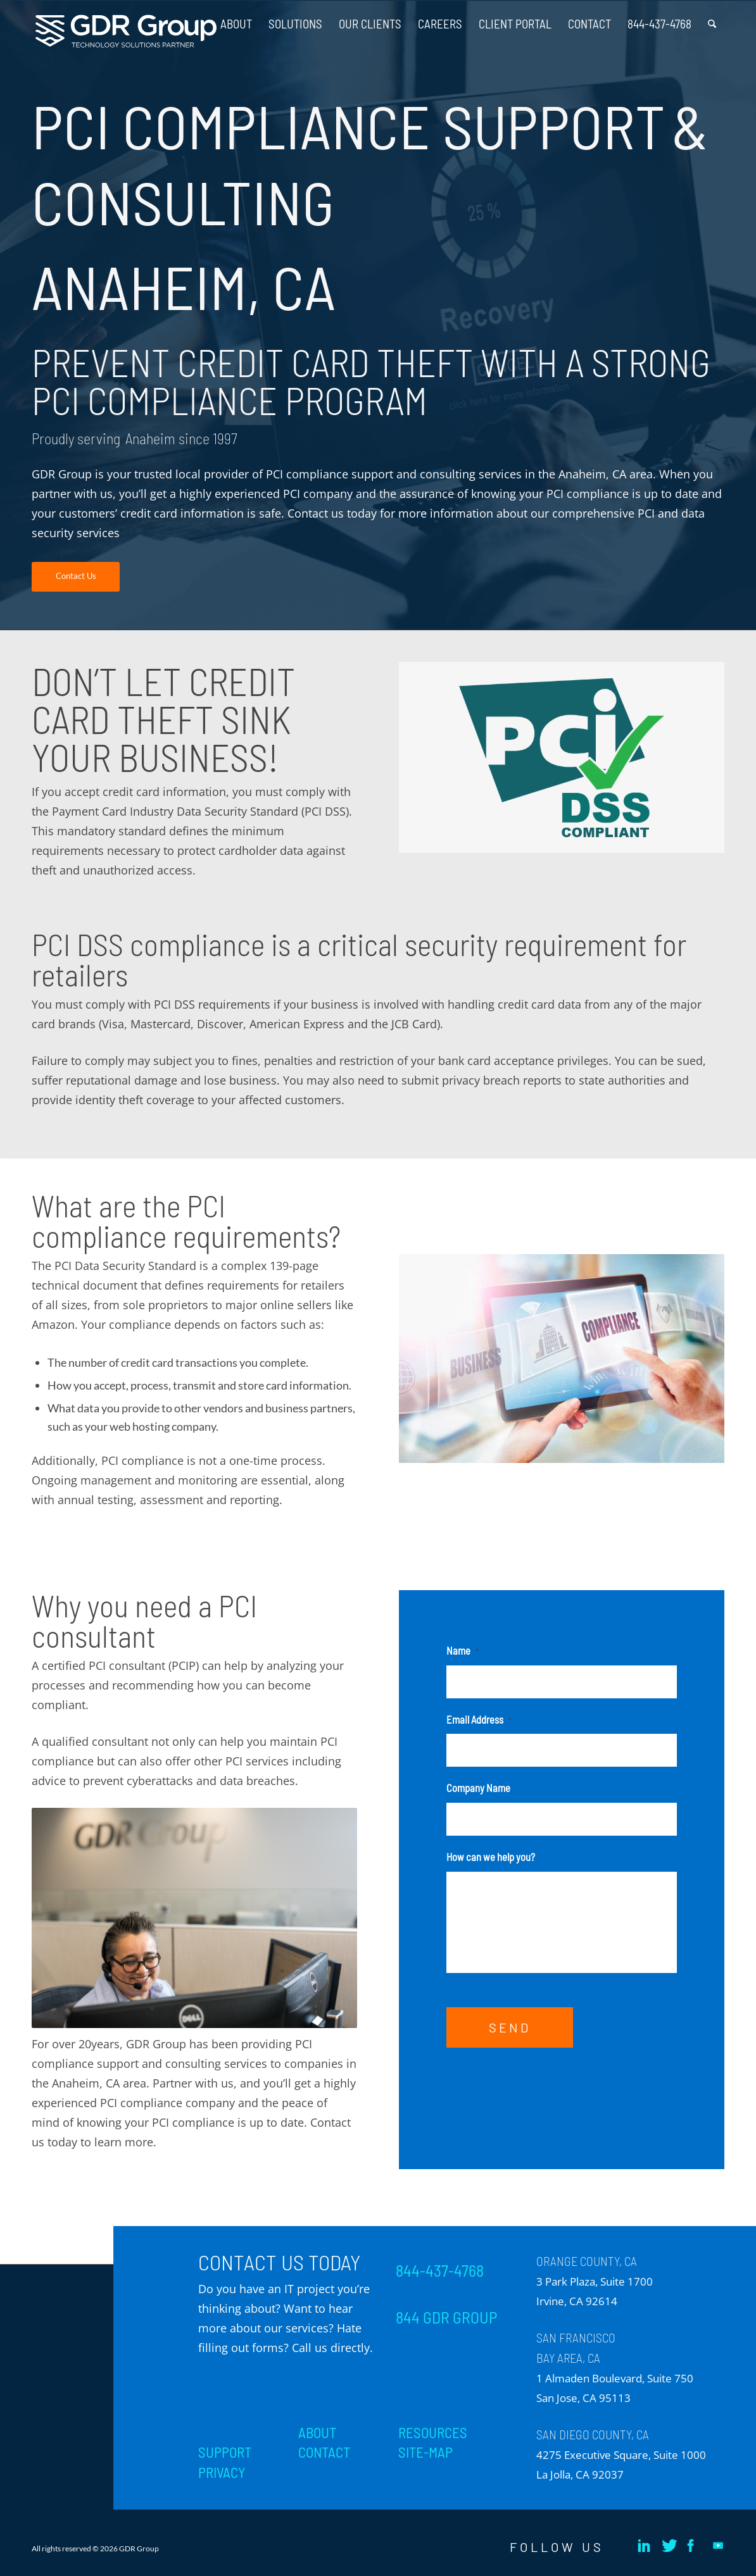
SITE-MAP (425, 2452)
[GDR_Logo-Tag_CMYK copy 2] (126, 31)
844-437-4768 (440, 2270)
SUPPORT (224, 2452)
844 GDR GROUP (446, 2317)
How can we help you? (490, 1856)
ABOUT (317, 2432)
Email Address (479, 1719)
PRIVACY (221, 2472)
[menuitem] (236, 19)
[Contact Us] (76, 577)
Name (462, 1650)
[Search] (712, 19)
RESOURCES (432, 2432)
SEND (510, 2027)
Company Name (478, 1787)
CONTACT (324, 2452)
